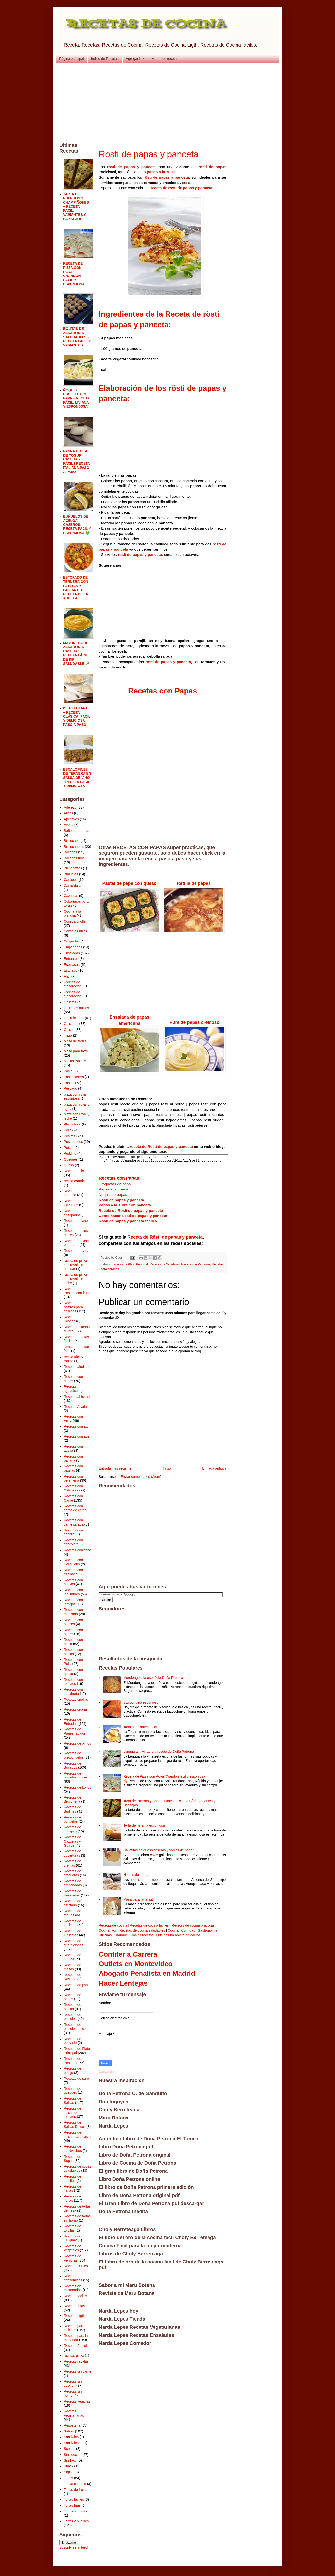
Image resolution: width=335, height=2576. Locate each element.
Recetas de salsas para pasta (77, 2135)
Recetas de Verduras (195, 1266)
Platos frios (72, 1124)
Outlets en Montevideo (135, 1965)
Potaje (69, 1148)
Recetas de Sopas (72, 2159)
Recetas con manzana (73, 1612)
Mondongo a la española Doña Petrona (153, 1679)
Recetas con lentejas (73, 1602)
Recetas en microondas (73, 2288)
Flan (67, 976)
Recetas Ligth (74, 2316)
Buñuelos (71, 874)
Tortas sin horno (76, 2511)
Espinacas (72, 965)
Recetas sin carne (77, 2371)
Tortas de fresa (75, 2490)
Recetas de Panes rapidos (75, 1731)
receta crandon (75, 1181)
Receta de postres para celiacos (73, 1307)
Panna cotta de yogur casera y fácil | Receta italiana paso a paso (76, 461)
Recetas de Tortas (72, 2198)
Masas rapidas (75, 1061)
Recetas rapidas (76, 2361)
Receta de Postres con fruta (77, 1291)
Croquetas (72, 941)
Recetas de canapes (72, 1829)
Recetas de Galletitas (72, 1933)
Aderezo (70, 807)
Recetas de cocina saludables (142, 1932)
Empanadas (73, 947)
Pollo (67, 1130)
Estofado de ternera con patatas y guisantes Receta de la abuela (75, 587)
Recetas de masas (72, 1967)
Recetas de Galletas (72, 1923)
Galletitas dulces (76, 1008)
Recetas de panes (72, 1997)
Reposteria (72, 2425)
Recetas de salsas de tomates (72, 2112)
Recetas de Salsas (72, 2100)
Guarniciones (74, 1018)
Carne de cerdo (76, 886)
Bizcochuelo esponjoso (140, 1704)
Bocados (70, 852)
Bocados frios (74, 858)
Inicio (167, 1470)
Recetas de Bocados (72, 1765)
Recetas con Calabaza (73, 1488)
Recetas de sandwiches (73, 2148)
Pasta (68, 1071)
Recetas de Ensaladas (72, 1893)
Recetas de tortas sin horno (77, 2218)
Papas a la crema (113, 1191)
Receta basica (75, 1171)
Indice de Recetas (105, 59)
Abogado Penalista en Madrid (147, 1975)
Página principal (71, 59)
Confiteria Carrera (128, 1956)
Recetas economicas (73, 2278)
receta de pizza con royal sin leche (75, 1279)
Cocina (173, 1932)
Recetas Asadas (76, 1407)
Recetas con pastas (73, 1652)
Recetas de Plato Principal (130, 1266)
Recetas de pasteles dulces (76, 2027)
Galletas (70, 1002)
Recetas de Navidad (72, 1977)
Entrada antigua (214, 1470)
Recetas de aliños (77, 1743)
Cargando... (108, 2073)
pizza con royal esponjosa (75, 1096)
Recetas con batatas (73, 1468)
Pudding (70, 1153)
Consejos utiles (75, 931)
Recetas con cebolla (73, 1532)
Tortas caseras (75, 2484)
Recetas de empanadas (73, 1883)
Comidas (188, 1932)
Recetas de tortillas (72, 2228)
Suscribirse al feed (73, 2547)
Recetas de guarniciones (73, 1943)
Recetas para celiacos (74, 2328)
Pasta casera (74, 1077)
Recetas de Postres (72, 2061)
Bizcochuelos (74, 847)
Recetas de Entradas (72, 1721)
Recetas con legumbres (73, 1592)
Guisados (71, 1024)
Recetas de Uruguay (72, 2238)
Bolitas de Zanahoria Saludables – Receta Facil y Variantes (77, 337)
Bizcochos (72, 841)
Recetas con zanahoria (73, 1691)
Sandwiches (73, 2443)
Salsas (69, 2431)
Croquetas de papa (115, 1185)
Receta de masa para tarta (76, 1243)
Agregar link (135, 59)
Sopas (69, 2472)
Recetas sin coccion (73, 2384)
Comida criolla (75, 921)
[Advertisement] (167, 100)
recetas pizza (74, 2356)
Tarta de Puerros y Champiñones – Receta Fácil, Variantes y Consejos (76, 206)
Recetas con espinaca (73, 1572)
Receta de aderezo (72, 1193)
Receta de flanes (77, 1221)
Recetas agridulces (72, 1389)
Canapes (71, 880)
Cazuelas (71, 896)
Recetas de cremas (72, 1863)
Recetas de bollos (77, 1787)
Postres (69, 1136)
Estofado (70, 970)
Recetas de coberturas (72, 1853)
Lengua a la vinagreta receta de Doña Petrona (158, 1753)
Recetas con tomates (73, 1682)
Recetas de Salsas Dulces (75, 2124)
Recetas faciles (75, 2296)
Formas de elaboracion (73, 984)
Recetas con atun (77, 1426)
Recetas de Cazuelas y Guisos (72, 1841)
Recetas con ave (76, 1436)
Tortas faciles (74, 2499)
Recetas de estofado (72, 1903)
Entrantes (71, 959)
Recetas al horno (77, 1397)
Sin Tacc (70, 2460)
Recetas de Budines (72, 1809)
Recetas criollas (76, 1699)
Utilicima (105, 1936)
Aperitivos (71, 819)
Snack (68, 2466)
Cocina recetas (141, 1936)
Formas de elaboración (73, 994)
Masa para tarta (76, 1051)
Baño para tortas (76, 831)
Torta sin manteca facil (140, 1728)
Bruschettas (73, 868)
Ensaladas (72, 953)
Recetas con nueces (73, 1622)
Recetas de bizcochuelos (74, 1755)
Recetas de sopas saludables (77, 2168)
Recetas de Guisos (72, 1957)
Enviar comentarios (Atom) (141, 1478)
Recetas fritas (74, 2306)
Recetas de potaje (72, 2070)
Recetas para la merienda (76, 2338)
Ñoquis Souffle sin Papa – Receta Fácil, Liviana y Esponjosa (76, 398)
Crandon (121, 1936)
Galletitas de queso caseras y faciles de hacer (158, 1852)
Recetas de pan (76, 1985)
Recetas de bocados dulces (76, 1775)
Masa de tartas (75, 1041)
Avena (68, 825)
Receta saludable (77, 1367)
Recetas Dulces (76, 2266)
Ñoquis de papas (113, 1196)
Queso (69, 1165)
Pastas (69, 1083)
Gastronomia (207, 1932)
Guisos (69, 1030)
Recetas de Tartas (72, 2188)
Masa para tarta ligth (139, 1901)
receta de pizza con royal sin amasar (75, 1265)
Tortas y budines (76, 2521)
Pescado (70, 1088)
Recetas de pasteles (72, 2017)
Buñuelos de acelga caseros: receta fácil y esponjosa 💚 (77, 524)
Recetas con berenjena (73, 1478)
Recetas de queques (72, 2091)
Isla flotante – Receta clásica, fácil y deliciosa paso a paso (76, 716)
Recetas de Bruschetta (72, 1799)
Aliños (68, 813)
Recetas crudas (76, 1709)
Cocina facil (107, 1932)
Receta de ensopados (72, 1213)
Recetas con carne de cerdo (75, 1508)
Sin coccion (73, 2455)
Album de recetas (165, 59)
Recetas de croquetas (72, 1873)
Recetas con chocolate (73, 1542)
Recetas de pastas (72, 2007)
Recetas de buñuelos (72, 1819)
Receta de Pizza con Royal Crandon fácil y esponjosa (164, 1778)
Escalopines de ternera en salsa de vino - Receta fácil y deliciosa (77, 777)
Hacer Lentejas (123, 1984)
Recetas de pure (76, 2078)
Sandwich (71, 2437)
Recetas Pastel (75, 2346)
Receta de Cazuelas (72, 1203)
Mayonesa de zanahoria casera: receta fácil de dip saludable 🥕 (76, 653)
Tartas (68, 2478)
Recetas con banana (73, 1458)
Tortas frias (72, 2505)
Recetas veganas (77, 2401)
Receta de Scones (72, 1319)
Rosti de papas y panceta (148, 154)
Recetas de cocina (113, 1927)
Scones (69, 2449)
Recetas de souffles (72, 2178)
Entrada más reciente (115, 1470)
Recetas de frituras (72, 1913)
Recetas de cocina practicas (193, 1927)
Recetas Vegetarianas (74, 2413)
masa (68, 1035)
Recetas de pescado (72, 2041)
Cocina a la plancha (72, 913)
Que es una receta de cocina (178, 1936)
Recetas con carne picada (74, 1522)
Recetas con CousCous (73, 1562)
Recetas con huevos (73, 1582)
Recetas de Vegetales (165, 1266)
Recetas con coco (77, 1550)
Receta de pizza (76, 1251)
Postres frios (73, 1142)
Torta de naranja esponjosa (144, 1827)
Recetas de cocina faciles (149, 1927)
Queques (71, 1159)
